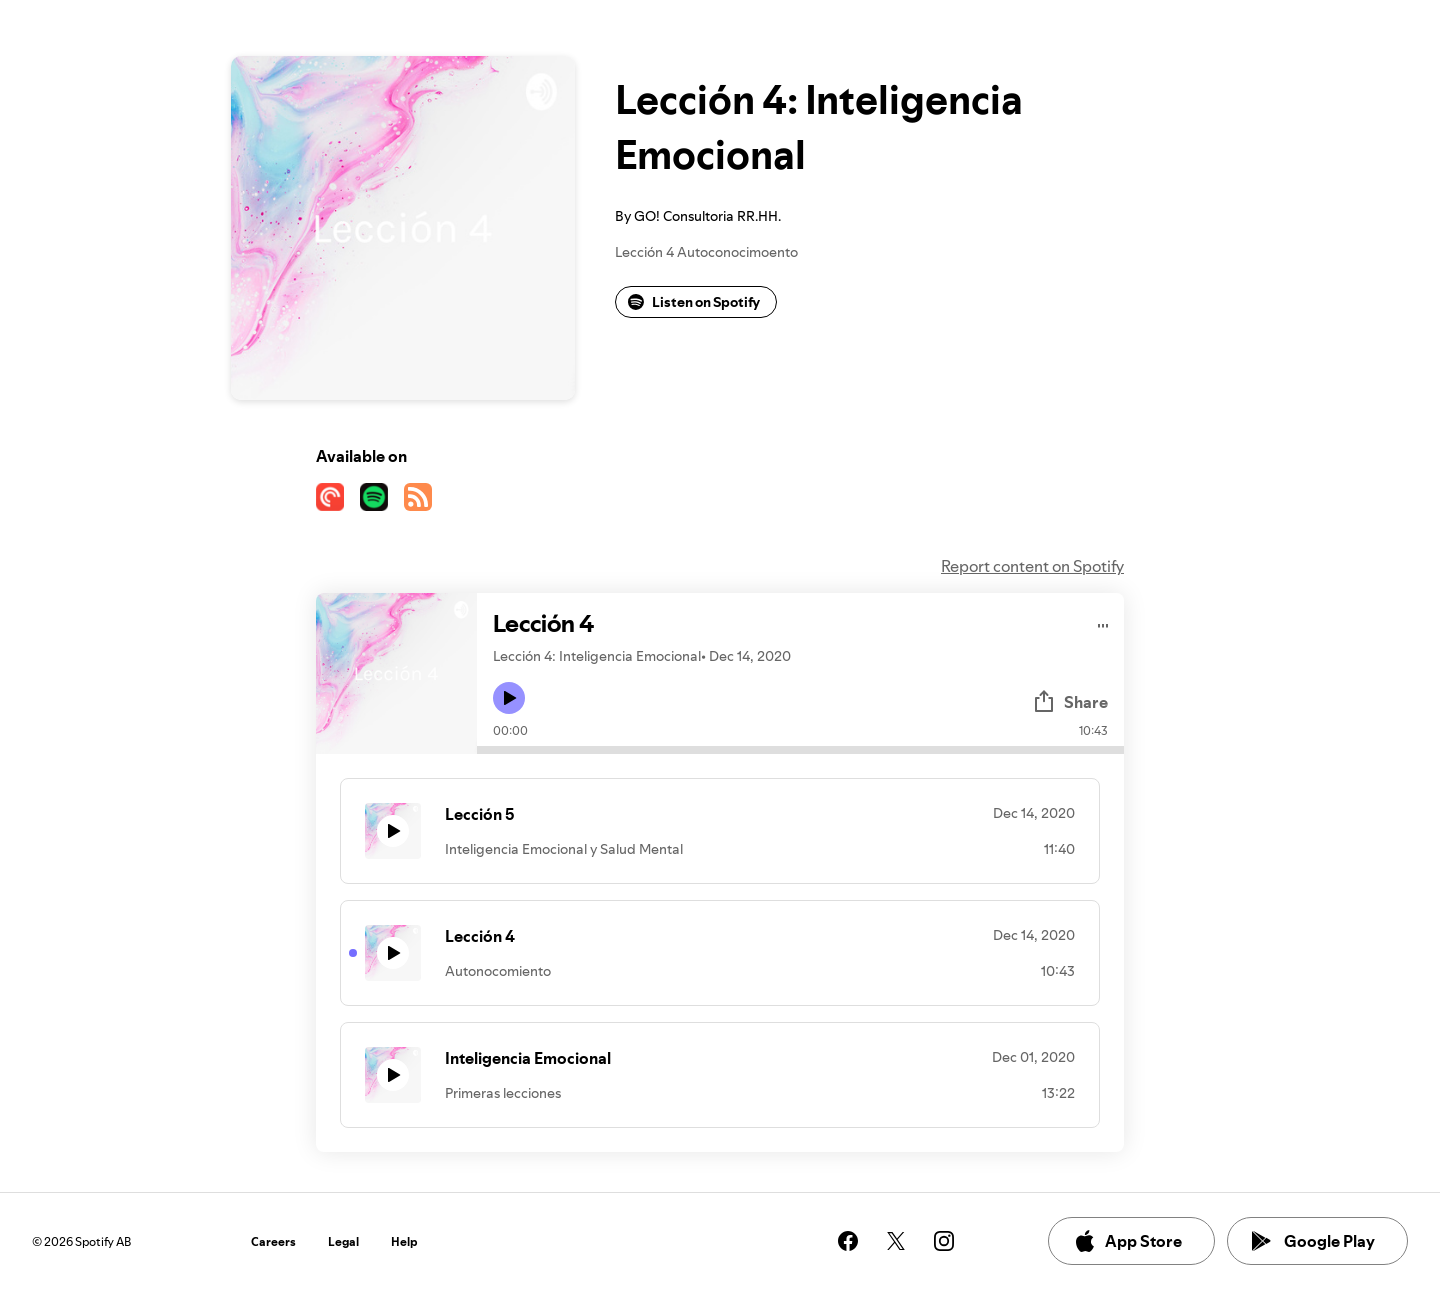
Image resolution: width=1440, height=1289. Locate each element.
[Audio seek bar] (800, 750)
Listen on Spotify (694, 302)
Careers (273, 1241)
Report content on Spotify (1032, 566)
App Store (1127, 1241)
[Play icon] (509, 698)
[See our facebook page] (848, 1241)
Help (404, 1241)
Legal (343, 1241)
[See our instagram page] (944, 1241)
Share (1070, 702)
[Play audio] (1103, 622)
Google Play (1313, 1241)
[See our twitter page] (896, 1241)
